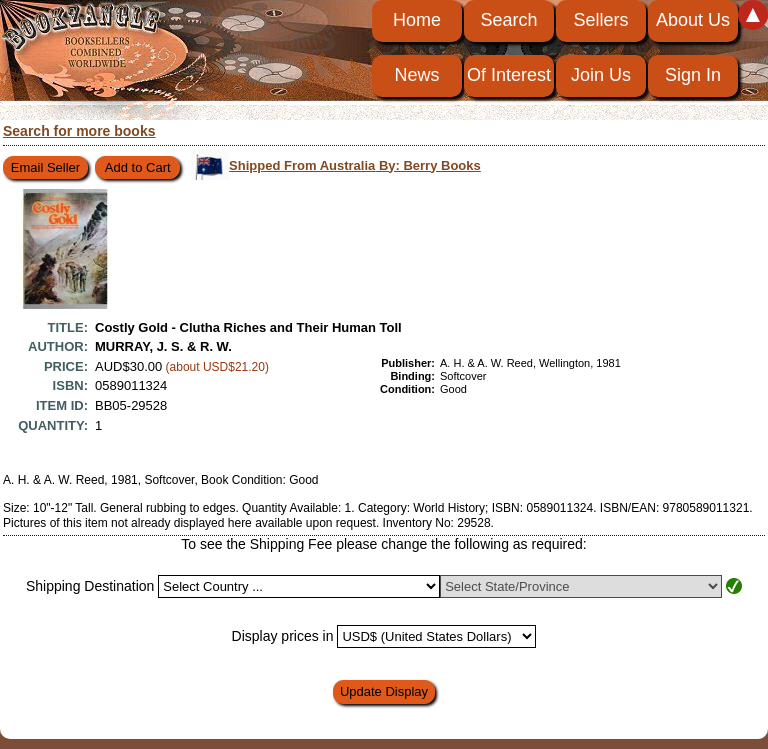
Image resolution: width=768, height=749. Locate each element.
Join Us (601, 75)
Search (508, 20)
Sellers (600, 20)
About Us (693, 20)
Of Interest (509, 75)
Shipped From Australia (355, 165)
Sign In (693, 75)
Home (417, 20)
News (416, 75)
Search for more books (79, 131)
